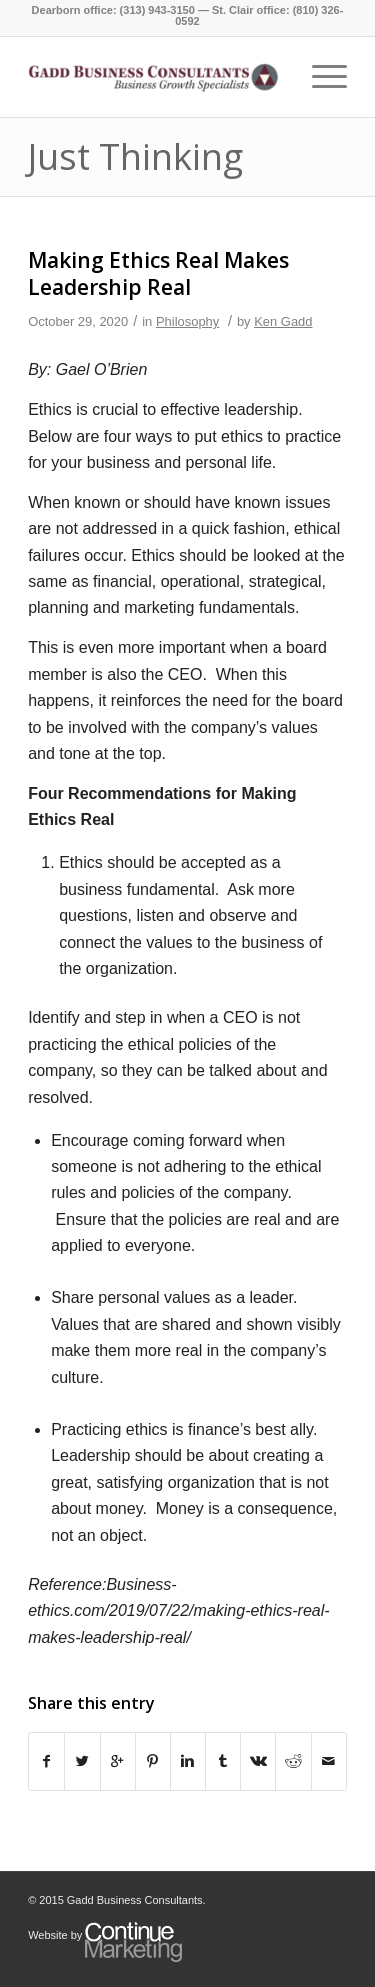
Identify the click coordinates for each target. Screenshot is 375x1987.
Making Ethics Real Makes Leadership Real (158, 273)
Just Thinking (135, 156)
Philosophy (187, 321)
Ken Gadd (283, 321)
